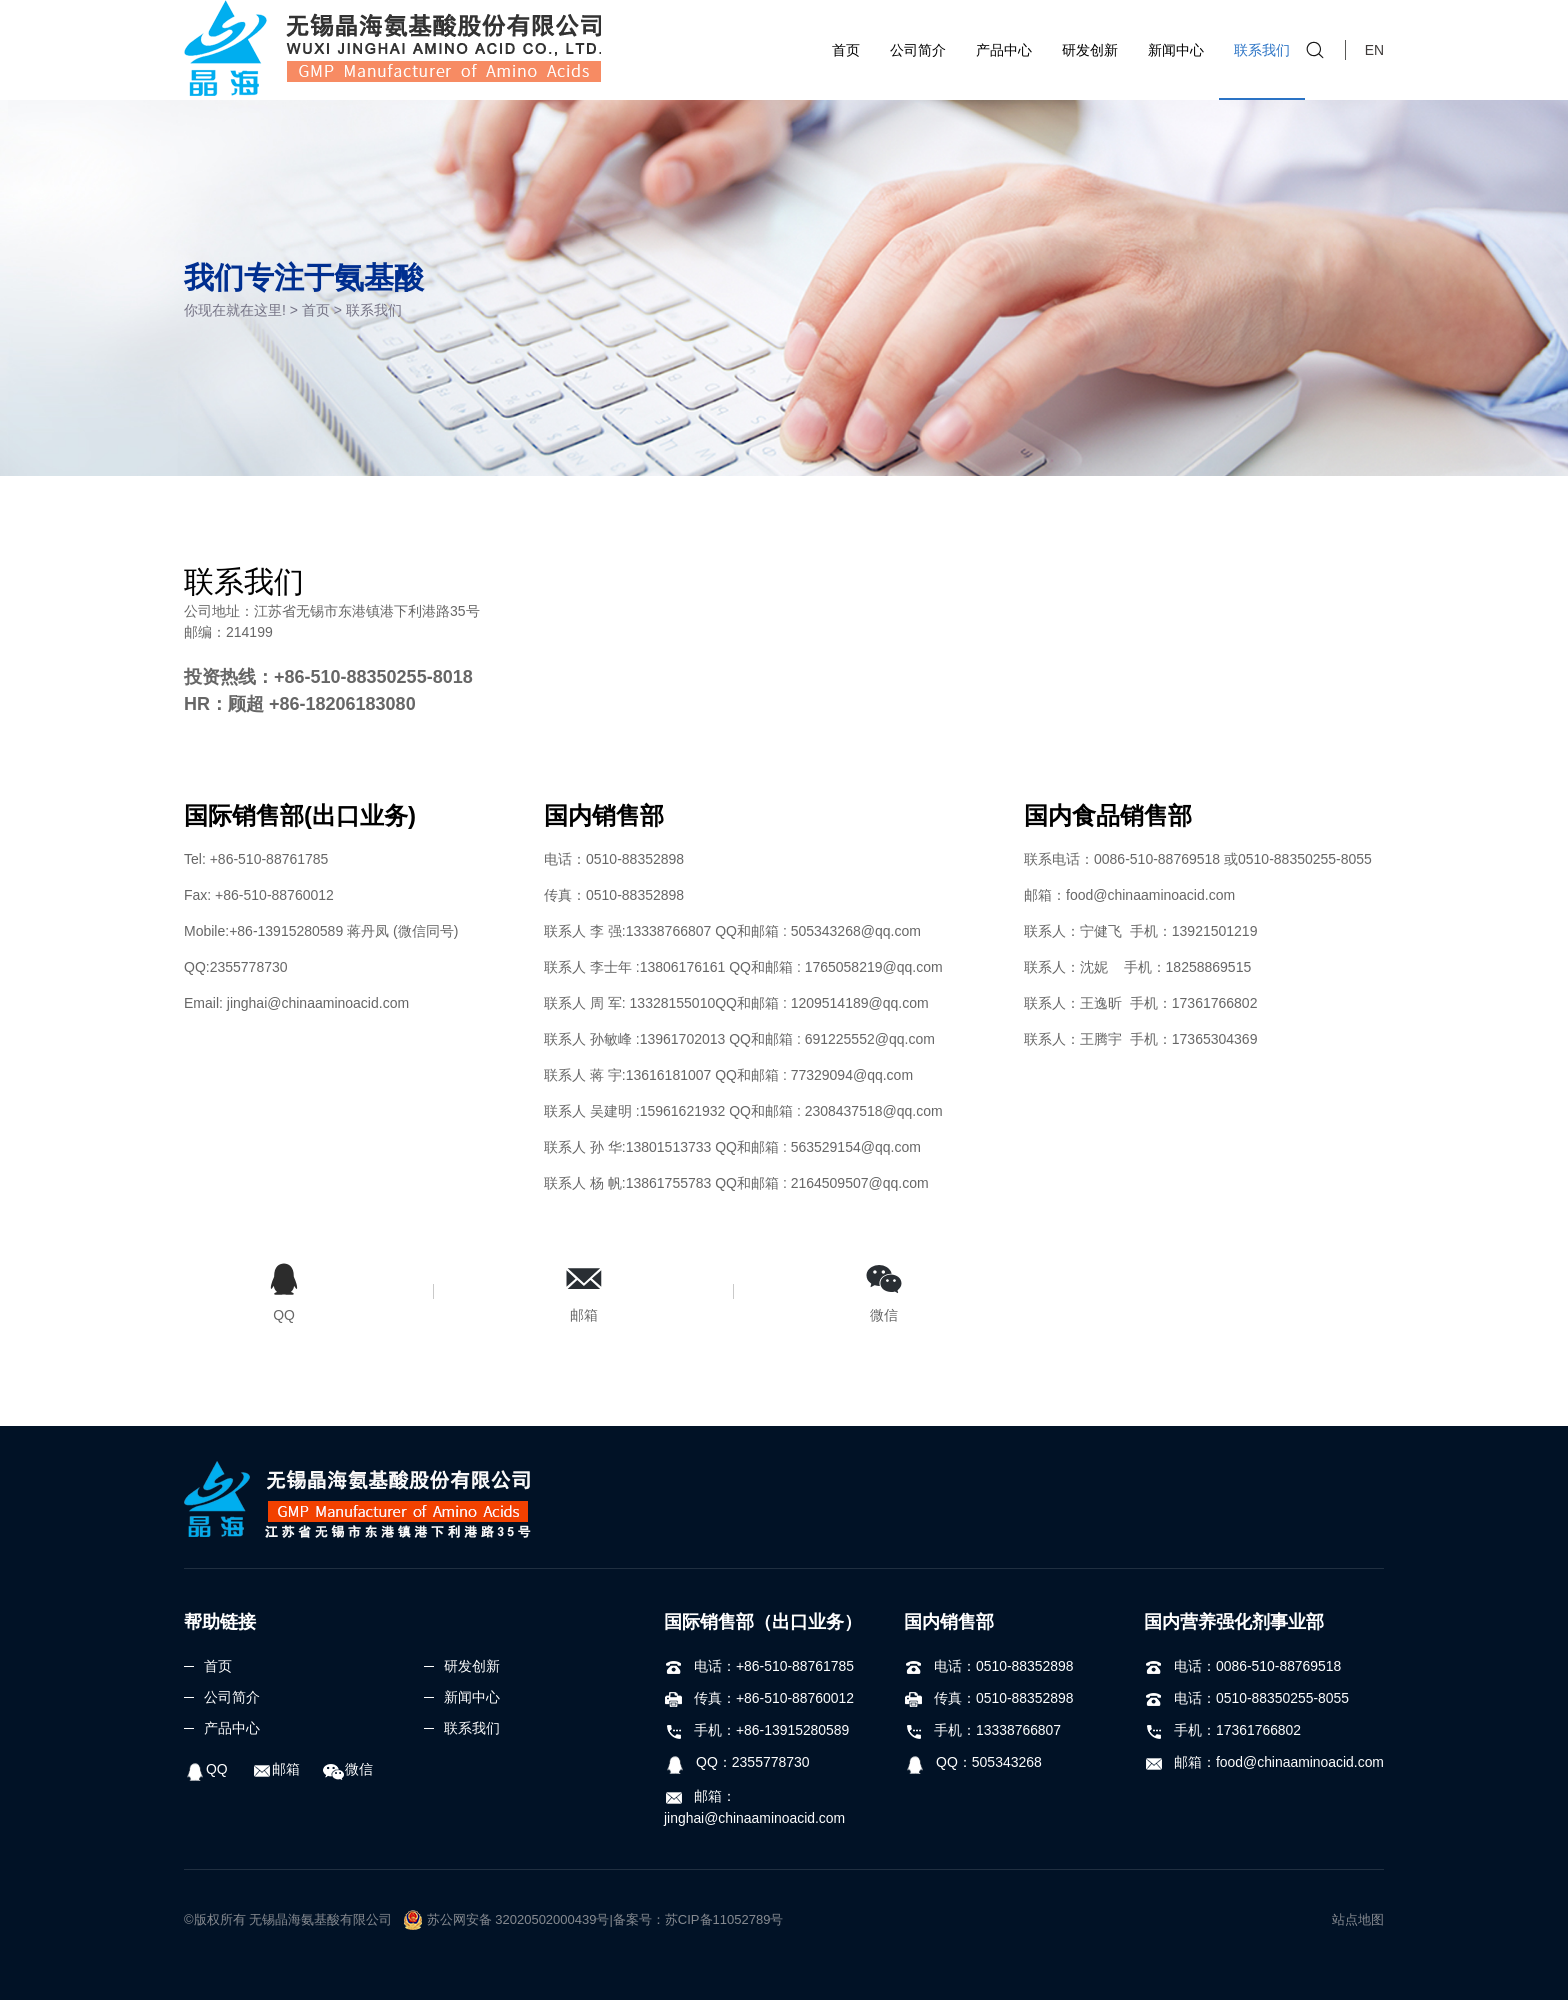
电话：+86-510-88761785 (759, 1666)
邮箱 (276, 1769)
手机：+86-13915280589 (757, 1730)
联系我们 (1262, 50)
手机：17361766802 (1223, 1730)
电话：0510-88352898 (989, 1666)
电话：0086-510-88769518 (1243, 1666)
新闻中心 (1176, 50)
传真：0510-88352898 (989, 1698)
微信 (349, 1769)
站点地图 (1358, 1919)
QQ (206, 1769)
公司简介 (918, 50)
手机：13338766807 (983, 1730)
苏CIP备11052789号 (724, 1919)
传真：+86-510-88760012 (759, 1698)
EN (1374, 50)
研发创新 (1090, 50)
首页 (846, 50)
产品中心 (1004, 50)
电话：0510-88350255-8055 (1247, 1698)
